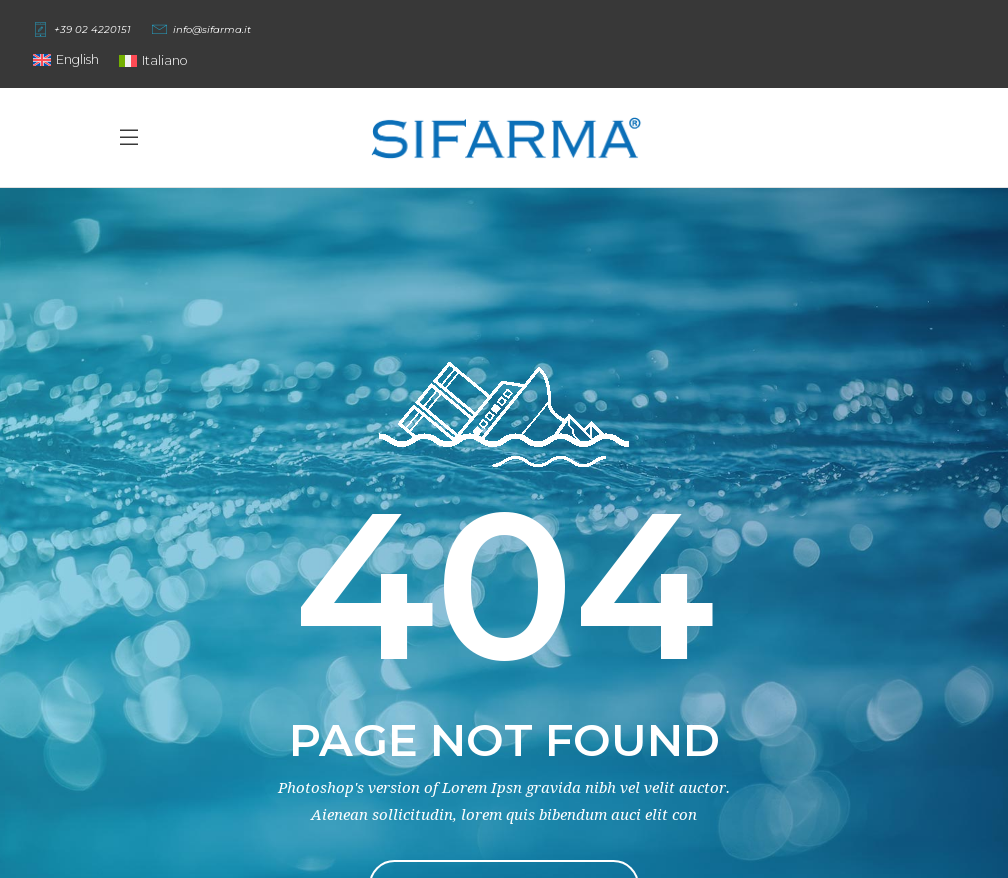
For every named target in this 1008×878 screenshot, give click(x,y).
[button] (66, 60)
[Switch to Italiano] (153, 60)
